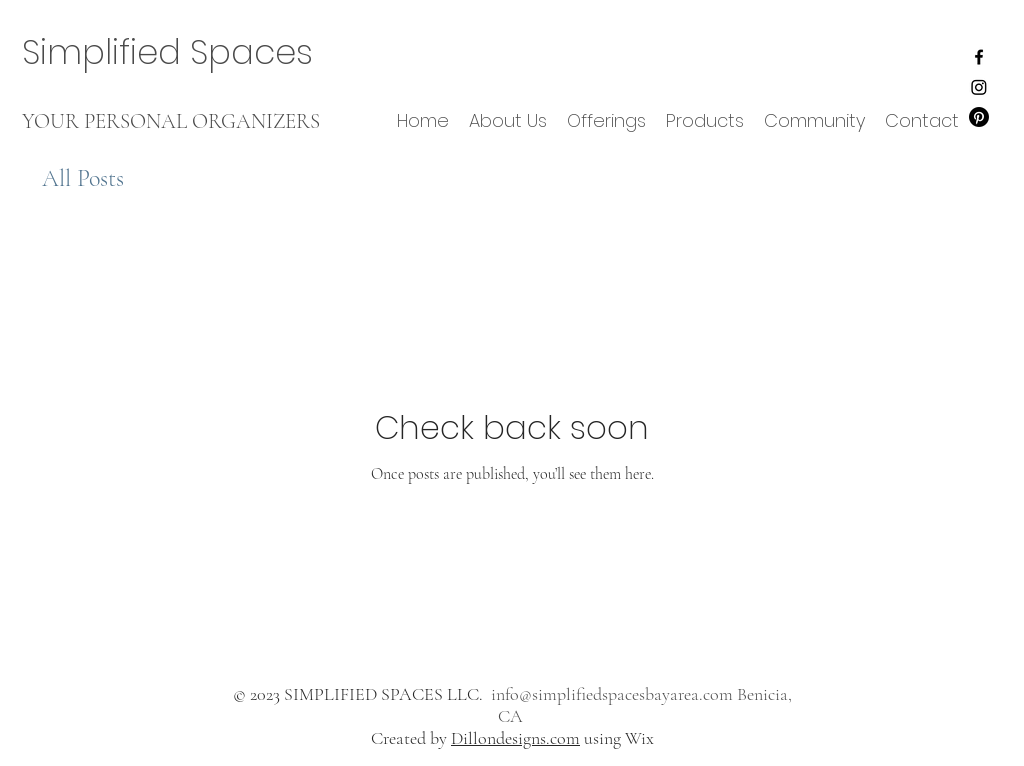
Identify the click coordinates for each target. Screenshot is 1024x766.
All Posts (83, 178)
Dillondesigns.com (515, 738)
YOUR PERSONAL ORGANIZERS (171, 121)
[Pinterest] (979, 117)
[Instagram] (979, 87)
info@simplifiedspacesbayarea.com (612, 694)
